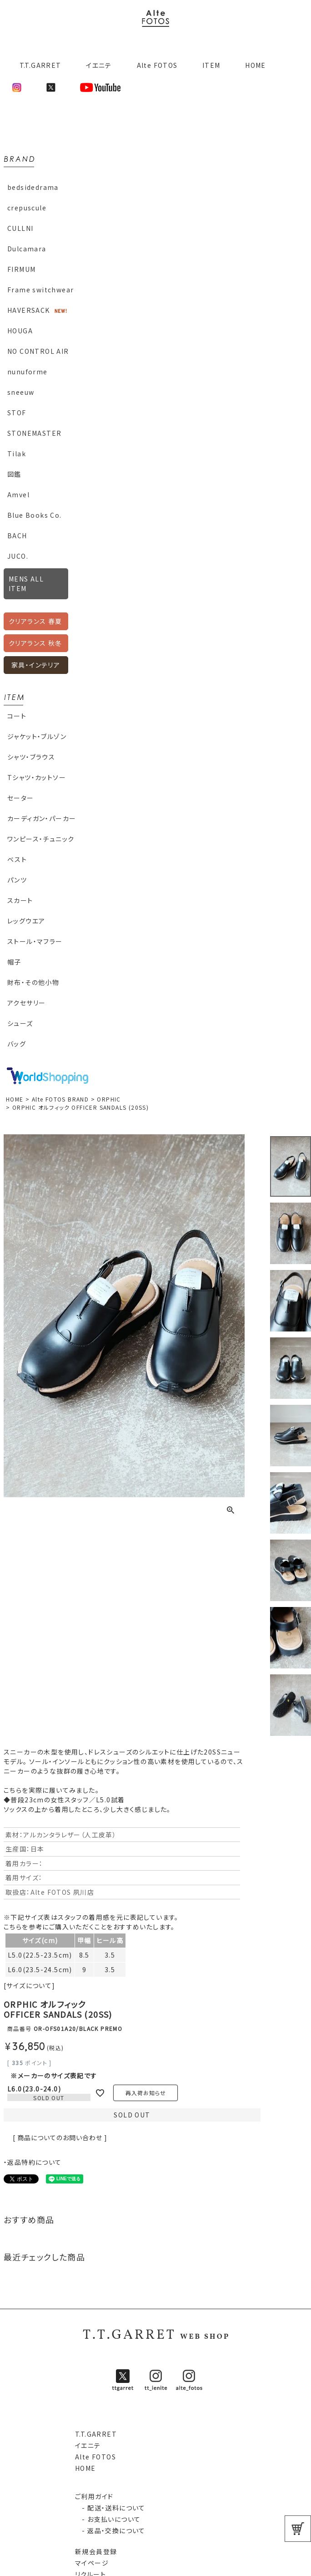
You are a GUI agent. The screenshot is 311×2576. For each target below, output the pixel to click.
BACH (17, 535)
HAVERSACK (28, 310)
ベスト (17, 859)
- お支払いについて (107, 2519)
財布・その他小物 (33, 982)
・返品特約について (33, 2162)
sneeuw (20, 392)
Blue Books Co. (34, 515)
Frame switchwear (40, 289)
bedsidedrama (33, 187)
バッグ (16, 1043)
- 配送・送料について (110, 2507)
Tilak (16, 453)
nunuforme (27, 371)
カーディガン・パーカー (41, 818)
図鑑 (14, 474)
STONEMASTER (34, 433)
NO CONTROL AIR (38, 351)
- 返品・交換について (110, 2530)
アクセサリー (26, 1002)
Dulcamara (26, 248)
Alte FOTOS (157, 65)
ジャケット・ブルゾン (36, 736)
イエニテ (99, 65)
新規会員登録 (96, 2551)
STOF (16, 412)
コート (16, 715)
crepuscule (26, 207)
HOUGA (20, 330)
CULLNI (20, 228)
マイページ (92, 2562)
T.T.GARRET (36, 65)
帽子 (14, 961)
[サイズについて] (29, 1985)
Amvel (18, 494)
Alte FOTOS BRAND (60, 1099)
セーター (20, 797)
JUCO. (17, 556)
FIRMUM (21, 269)
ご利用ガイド (94, 2496)
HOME (255, 65)
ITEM (211, 65)
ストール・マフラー (35, 941)
